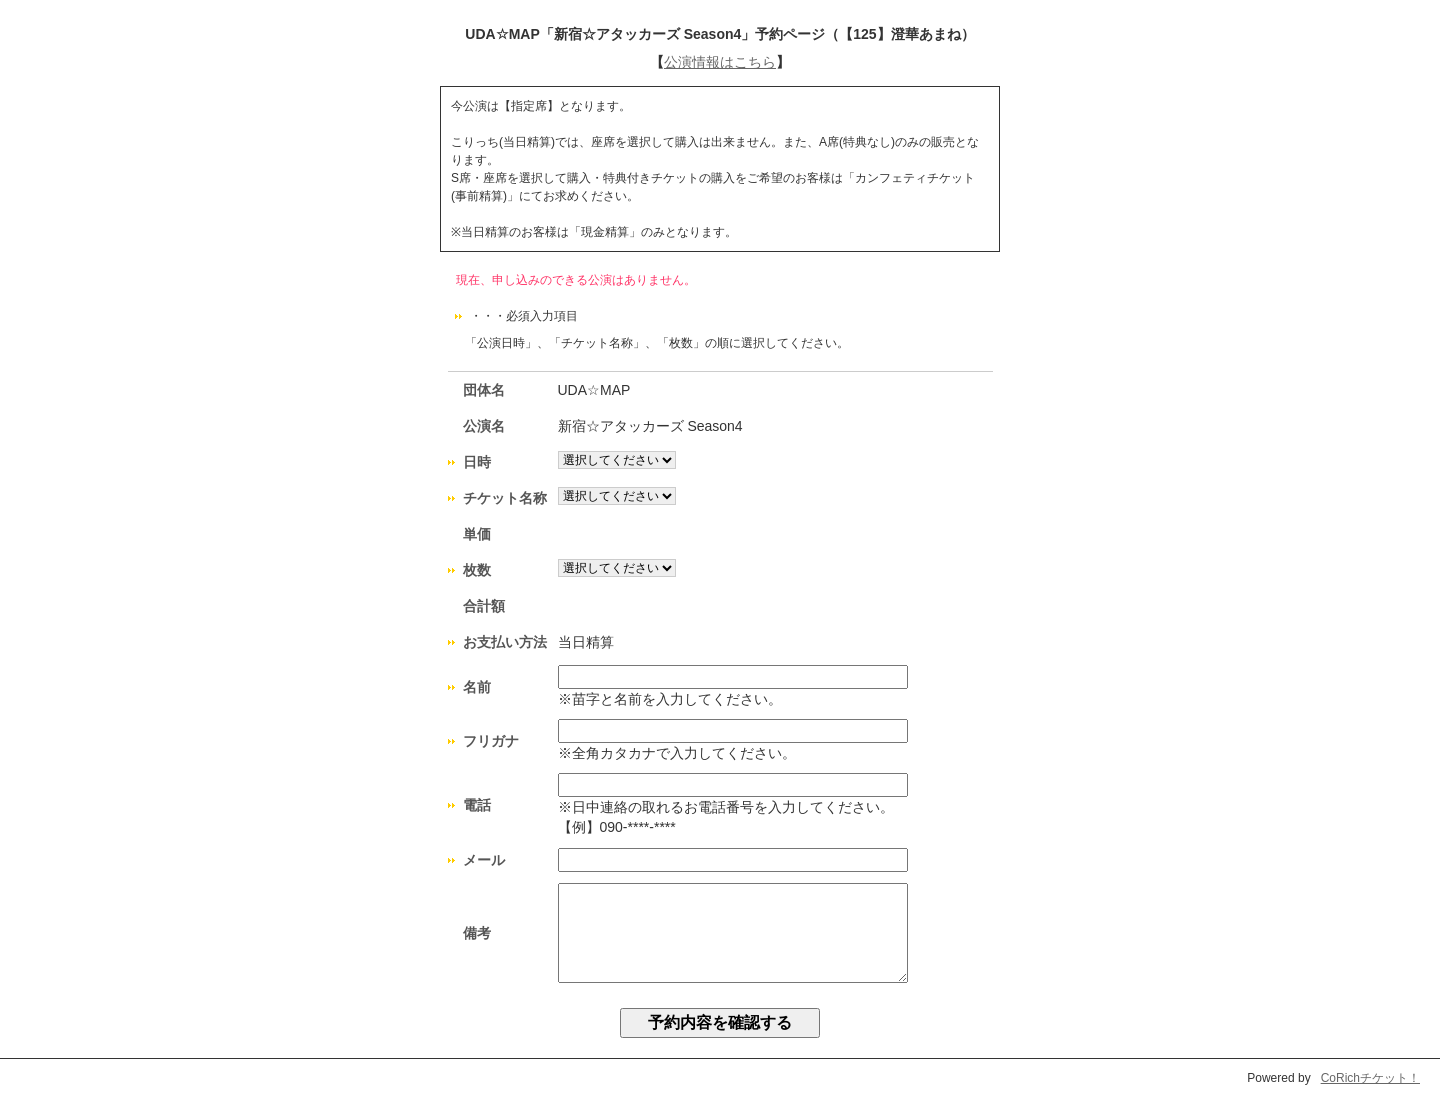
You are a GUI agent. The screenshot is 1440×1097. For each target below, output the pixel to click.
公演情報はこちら (720, 62)
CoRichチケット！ (1370, 1078)
